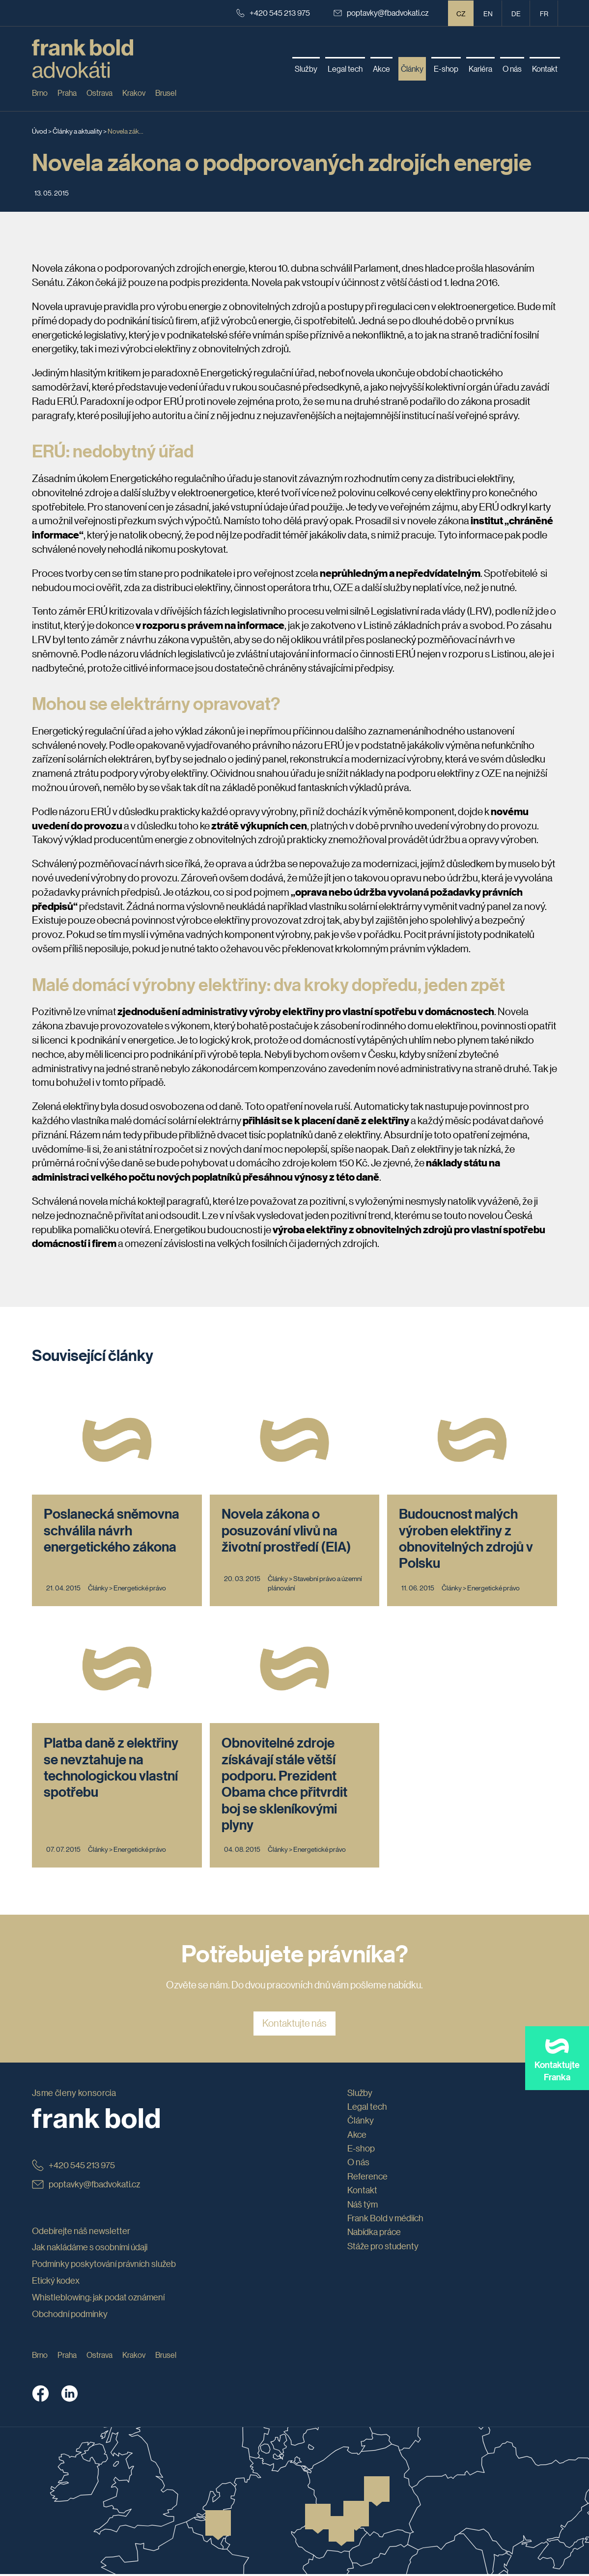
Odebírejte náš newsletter (81, 2232)
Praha (67, 92)
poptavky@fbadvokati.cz (381, 12)
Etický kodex (56, 2282)
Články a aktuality (77, 130)
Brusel (165, 92)
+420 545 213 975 (273, 12)
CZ (461, 13)
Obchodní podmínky (70, 2315)
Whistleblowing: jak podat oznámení (98, 2298)
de (516, 13)
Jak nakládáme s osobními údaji (89, 2248)
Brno (40, 92)
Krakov (133, 92)
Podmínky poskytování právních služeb (104, 2265)
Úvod (39, 130)
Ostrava (99, 92)
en (488, 13)
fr (544, 13)
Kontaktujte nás (294, 2025)
